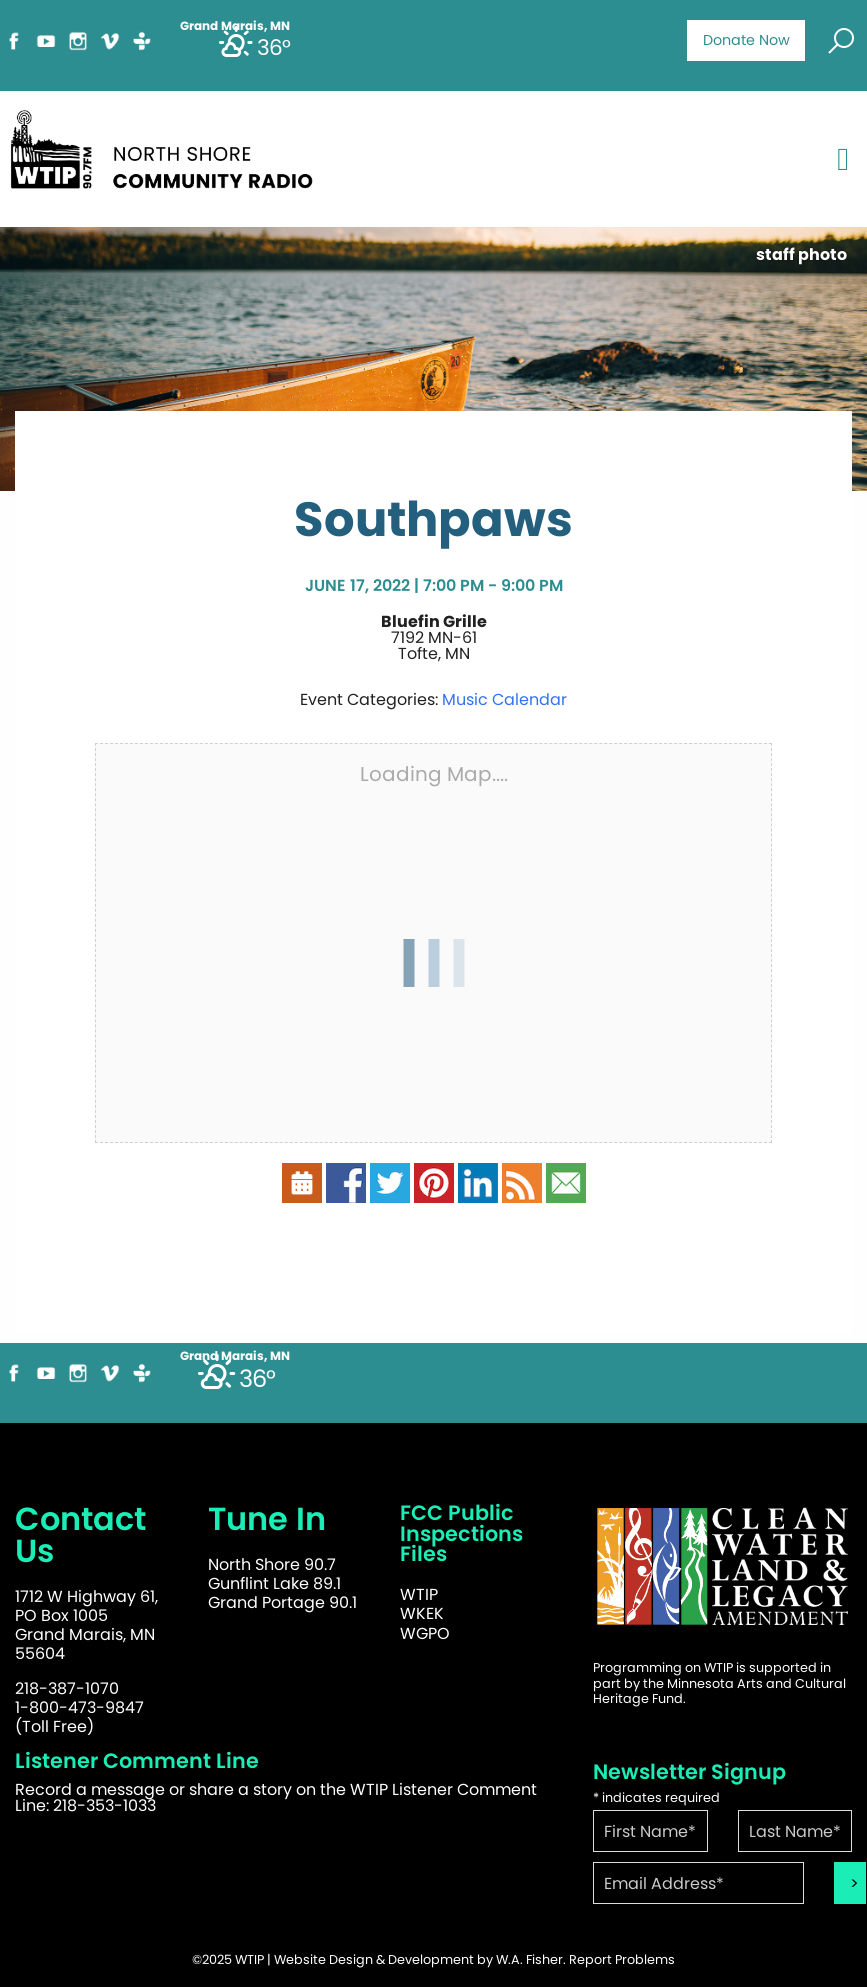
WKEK (422, 1613)
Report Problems (622, 1959)
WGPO (425, 1633)
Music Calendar (504, 699)
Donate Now (746, 40)
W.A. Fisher (529, 1959)
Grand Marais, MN (235, 1356)
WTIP (419, 1594)
